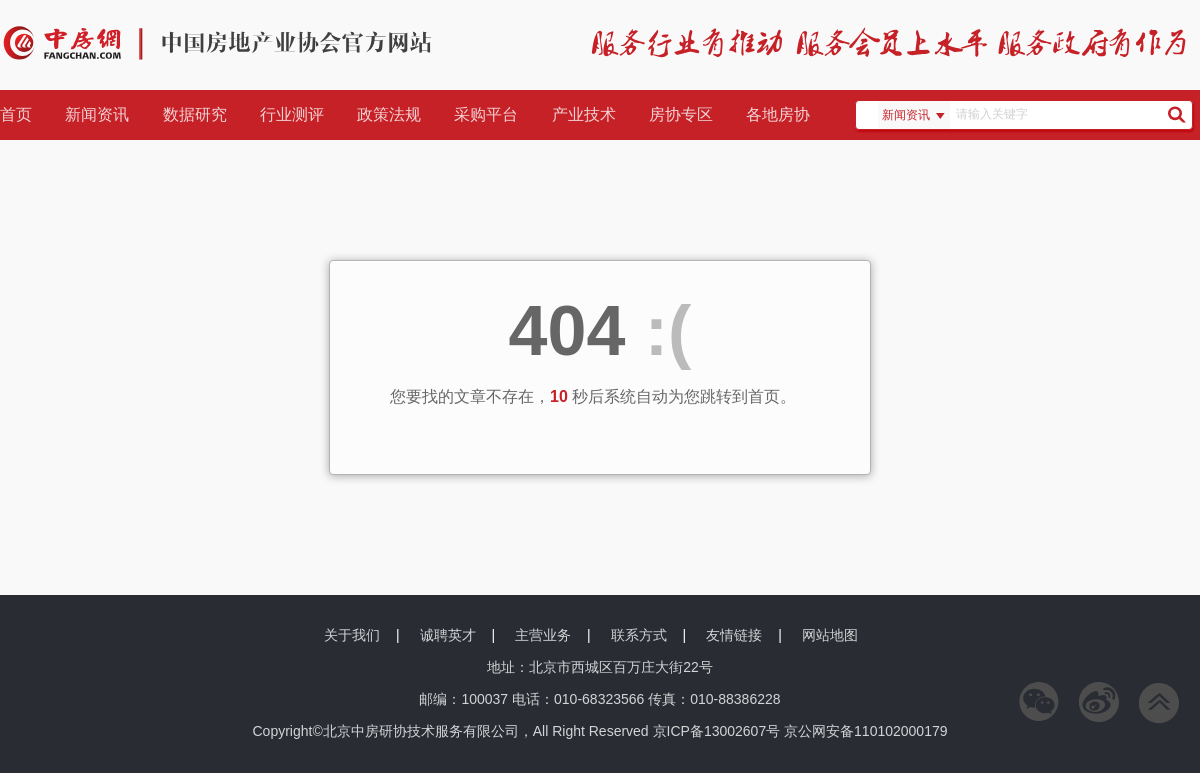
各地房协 (778, 114)
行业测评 (292, 114)
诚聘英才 (448, 635)
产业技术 (584, 114)
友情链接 (734, 635)
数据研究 (195, 114)
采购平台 (486, 114)
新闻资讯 (97, 114)
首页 (16, 114)
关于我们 (352, 635)
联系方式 (639, 635)
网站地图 (830, 635)
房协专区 (681, 114)
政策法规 (389, 114)
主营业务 (543, 635)
